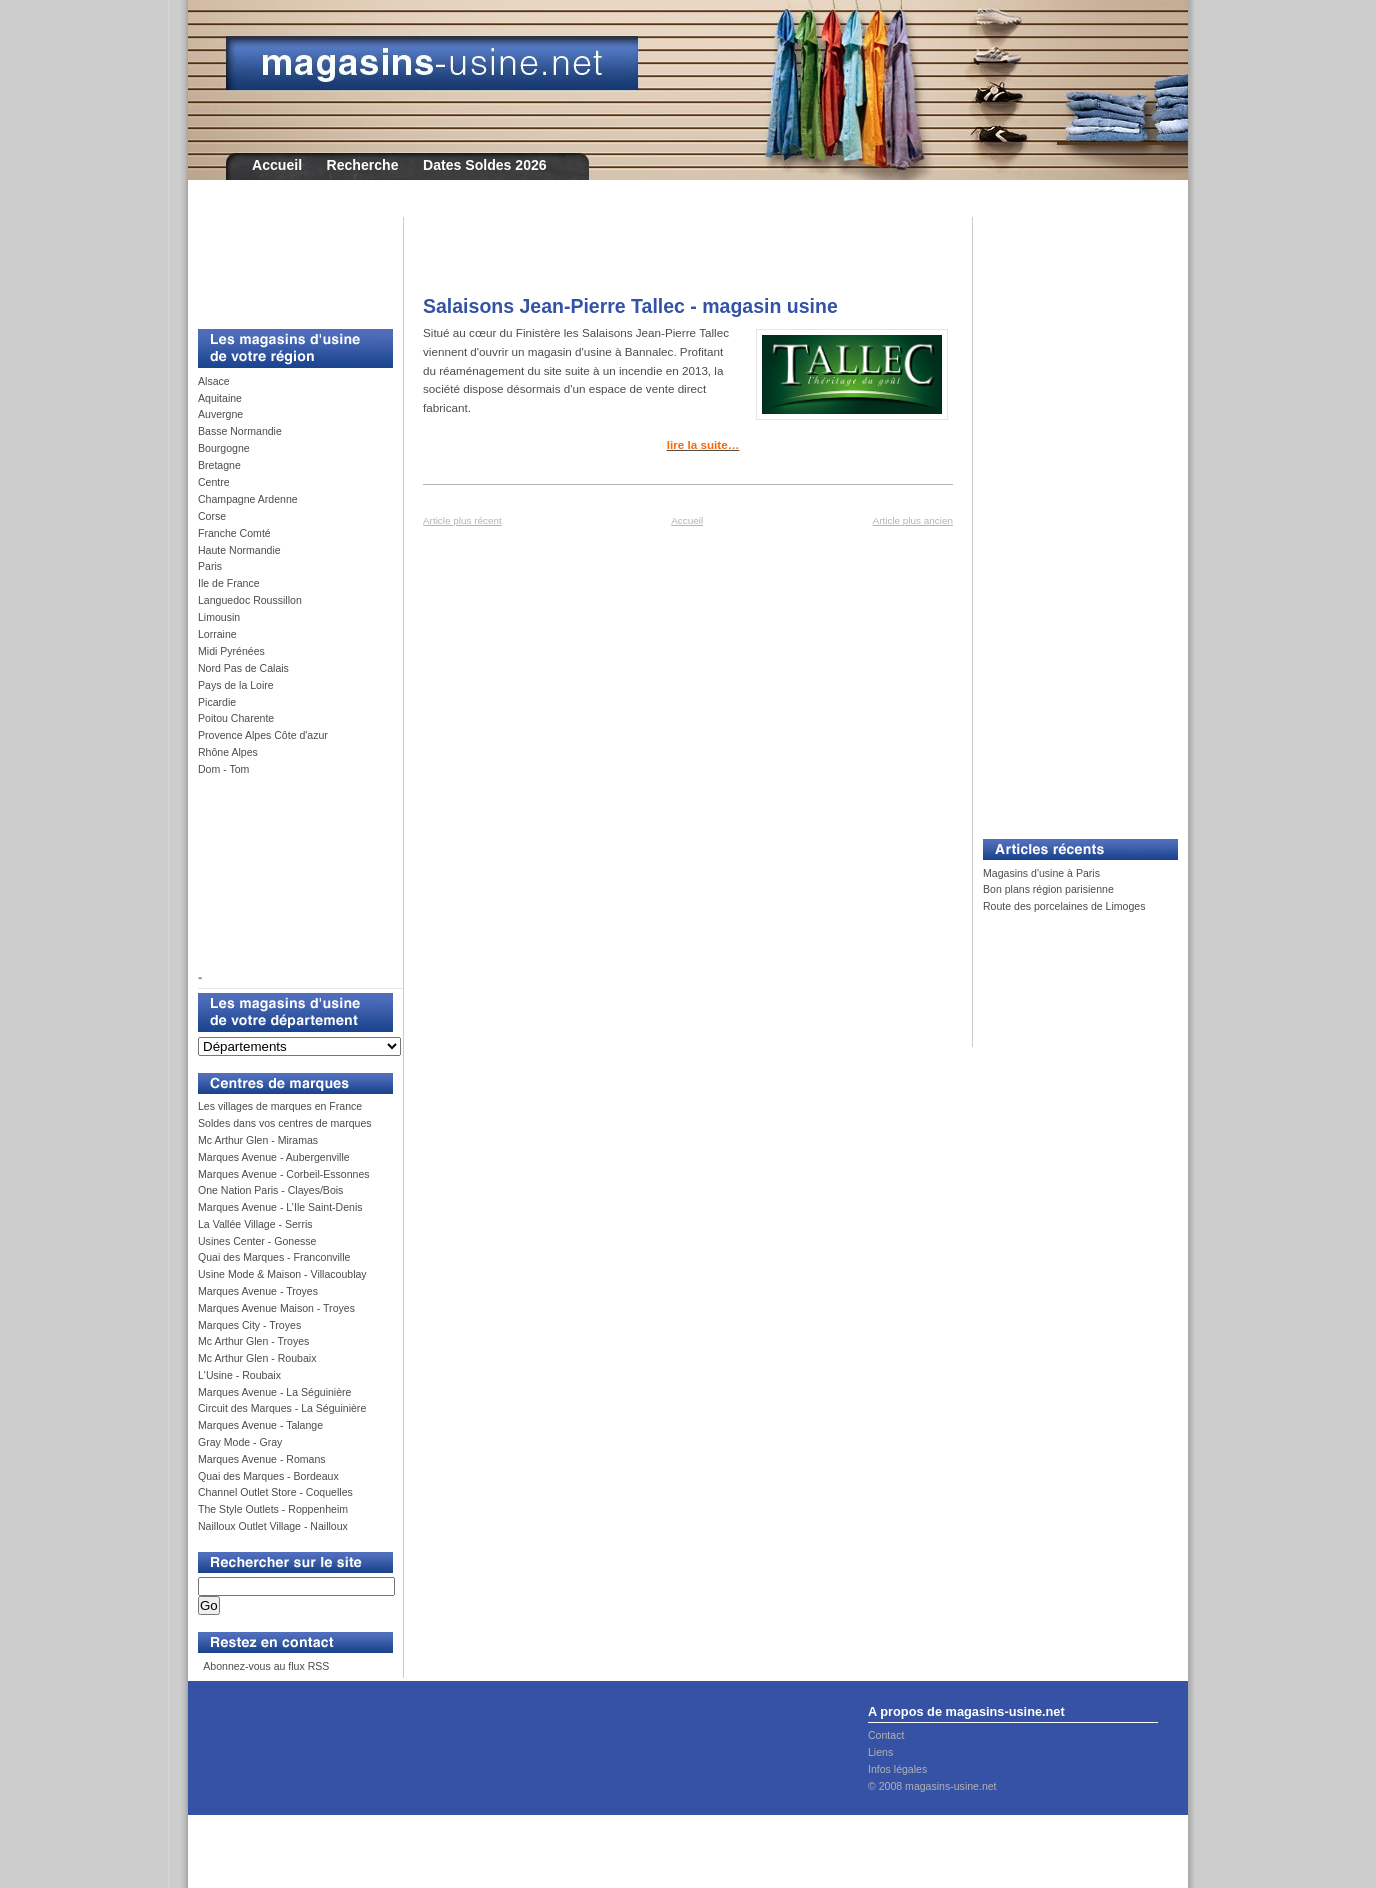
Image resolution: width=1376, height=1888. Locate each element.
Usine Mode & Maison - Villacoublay (282, 1274)
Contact (886, 1735)
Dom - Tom (223, 769)
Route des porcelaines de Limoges (1064, 906)
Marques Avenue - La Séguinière (274, 1392)
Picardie (217, 702)
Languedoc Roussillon (250, 600)
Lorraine (217, 634)
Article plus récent (462, 520)
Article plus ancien (913, 520)
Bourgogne (224, 448)
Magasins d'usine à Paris (1041, 873)
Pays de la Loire (236, 685)
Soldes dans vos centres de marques (285, 1123)
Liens (880, 1752)
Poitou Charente (236, 718)
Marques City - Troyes (249, 1325)
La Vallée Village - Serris (255, 1224)
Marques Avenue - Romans (262, 1459)
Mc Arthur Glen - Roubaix (257, 1358)
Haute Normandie (239, 550)
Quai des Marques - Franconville (274, 1257)
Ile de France (229, 583)
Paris (210, 566)
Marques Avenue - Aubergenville (274, 1157)
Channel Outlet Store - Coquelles (275, 1492)
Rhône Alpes (228, 752)
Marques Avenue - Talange (260, 1425)
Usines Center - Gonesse (257, 1241)
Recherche (363, 165)
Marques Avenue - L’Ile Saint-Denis (280, 1207)
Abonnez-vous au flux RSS (265, 1666)
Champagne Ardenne (248, 499)
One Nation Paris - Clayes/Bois (270, 1190)
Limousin (219, 617)
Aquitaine (220, 398)
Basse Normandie (240, 431)
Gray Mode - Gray (240, 1442)
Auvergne (220, 414)
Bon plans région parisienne (1048, 889)
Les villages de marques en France (280, 1106)
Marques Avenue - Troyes (258, 1291)
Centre (214, 482)
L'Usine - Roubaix (239, 1375)
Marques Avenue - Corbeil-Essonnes (284, 1174)
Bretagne (219, 465)
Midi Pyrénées (231, 651)
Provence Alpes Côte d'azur (263, 735)
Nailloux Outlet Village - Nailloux (273, 1526)
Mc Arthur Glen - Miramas (258, 1140)
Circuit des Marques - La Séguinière (282, 1408)
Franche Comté (234, 533)
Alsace (214, 381)
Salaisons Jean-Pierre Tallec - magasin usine (630, 306)
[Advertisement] (288, 262)
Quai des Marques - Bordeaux (268, 1476)
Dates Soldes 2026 (485, 165)
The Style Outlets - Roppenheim (273, 1509)
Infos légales (897, 1769)
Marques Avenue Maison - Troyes (276, 1308)
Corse (212, 516)
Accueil (277, 165)
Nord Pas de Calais (243, 668)
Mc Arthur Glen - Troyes (253, 1341)
